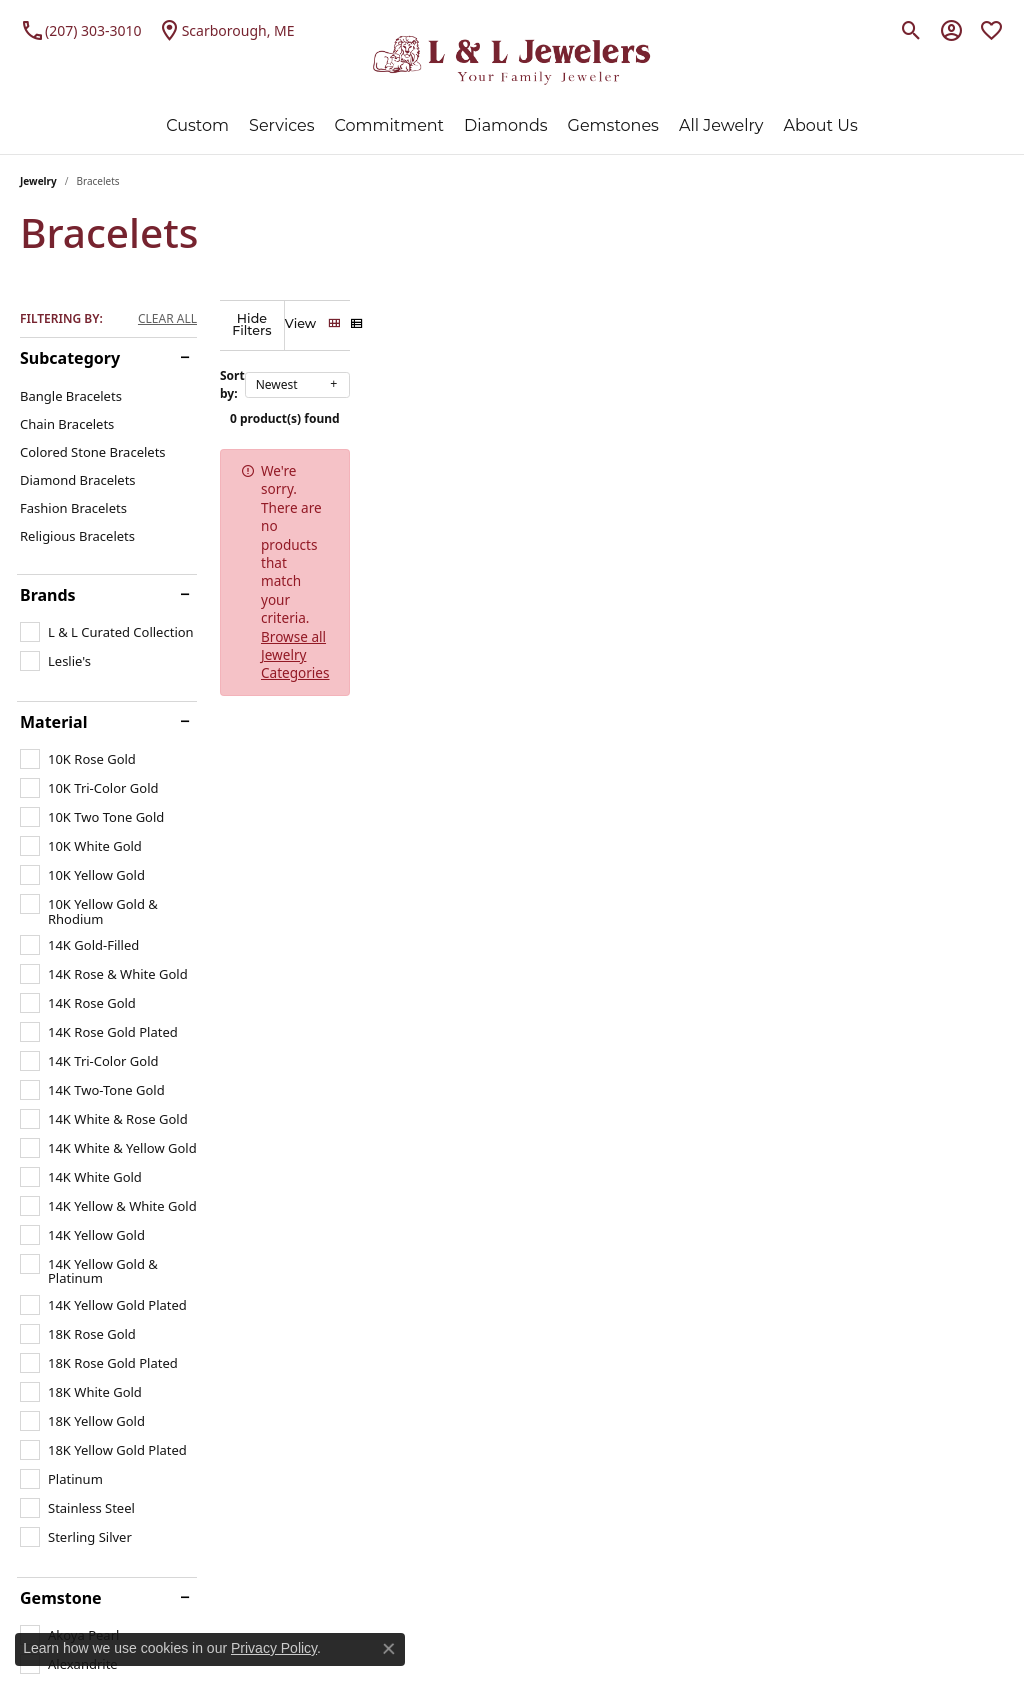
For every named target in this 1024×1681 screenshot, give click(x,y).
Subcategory (70, 358)
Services (281, 125)
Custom (197, 125)
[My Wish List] (991, 30)
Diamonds (505, 125)
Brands (48, 595)
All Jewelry (721, 125)
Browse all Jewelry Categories (734, 458)
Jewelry (38, 181)
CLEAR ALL (167, 319)
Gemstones (613, 125)
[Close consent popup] (389, 1649)
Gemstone (61, 1598)
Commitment (390, 125)
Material (53, 722)
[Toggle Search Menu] (911, 30)
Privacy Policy (274, 1648)
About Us (820, 125)
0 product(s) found (612, 406)
